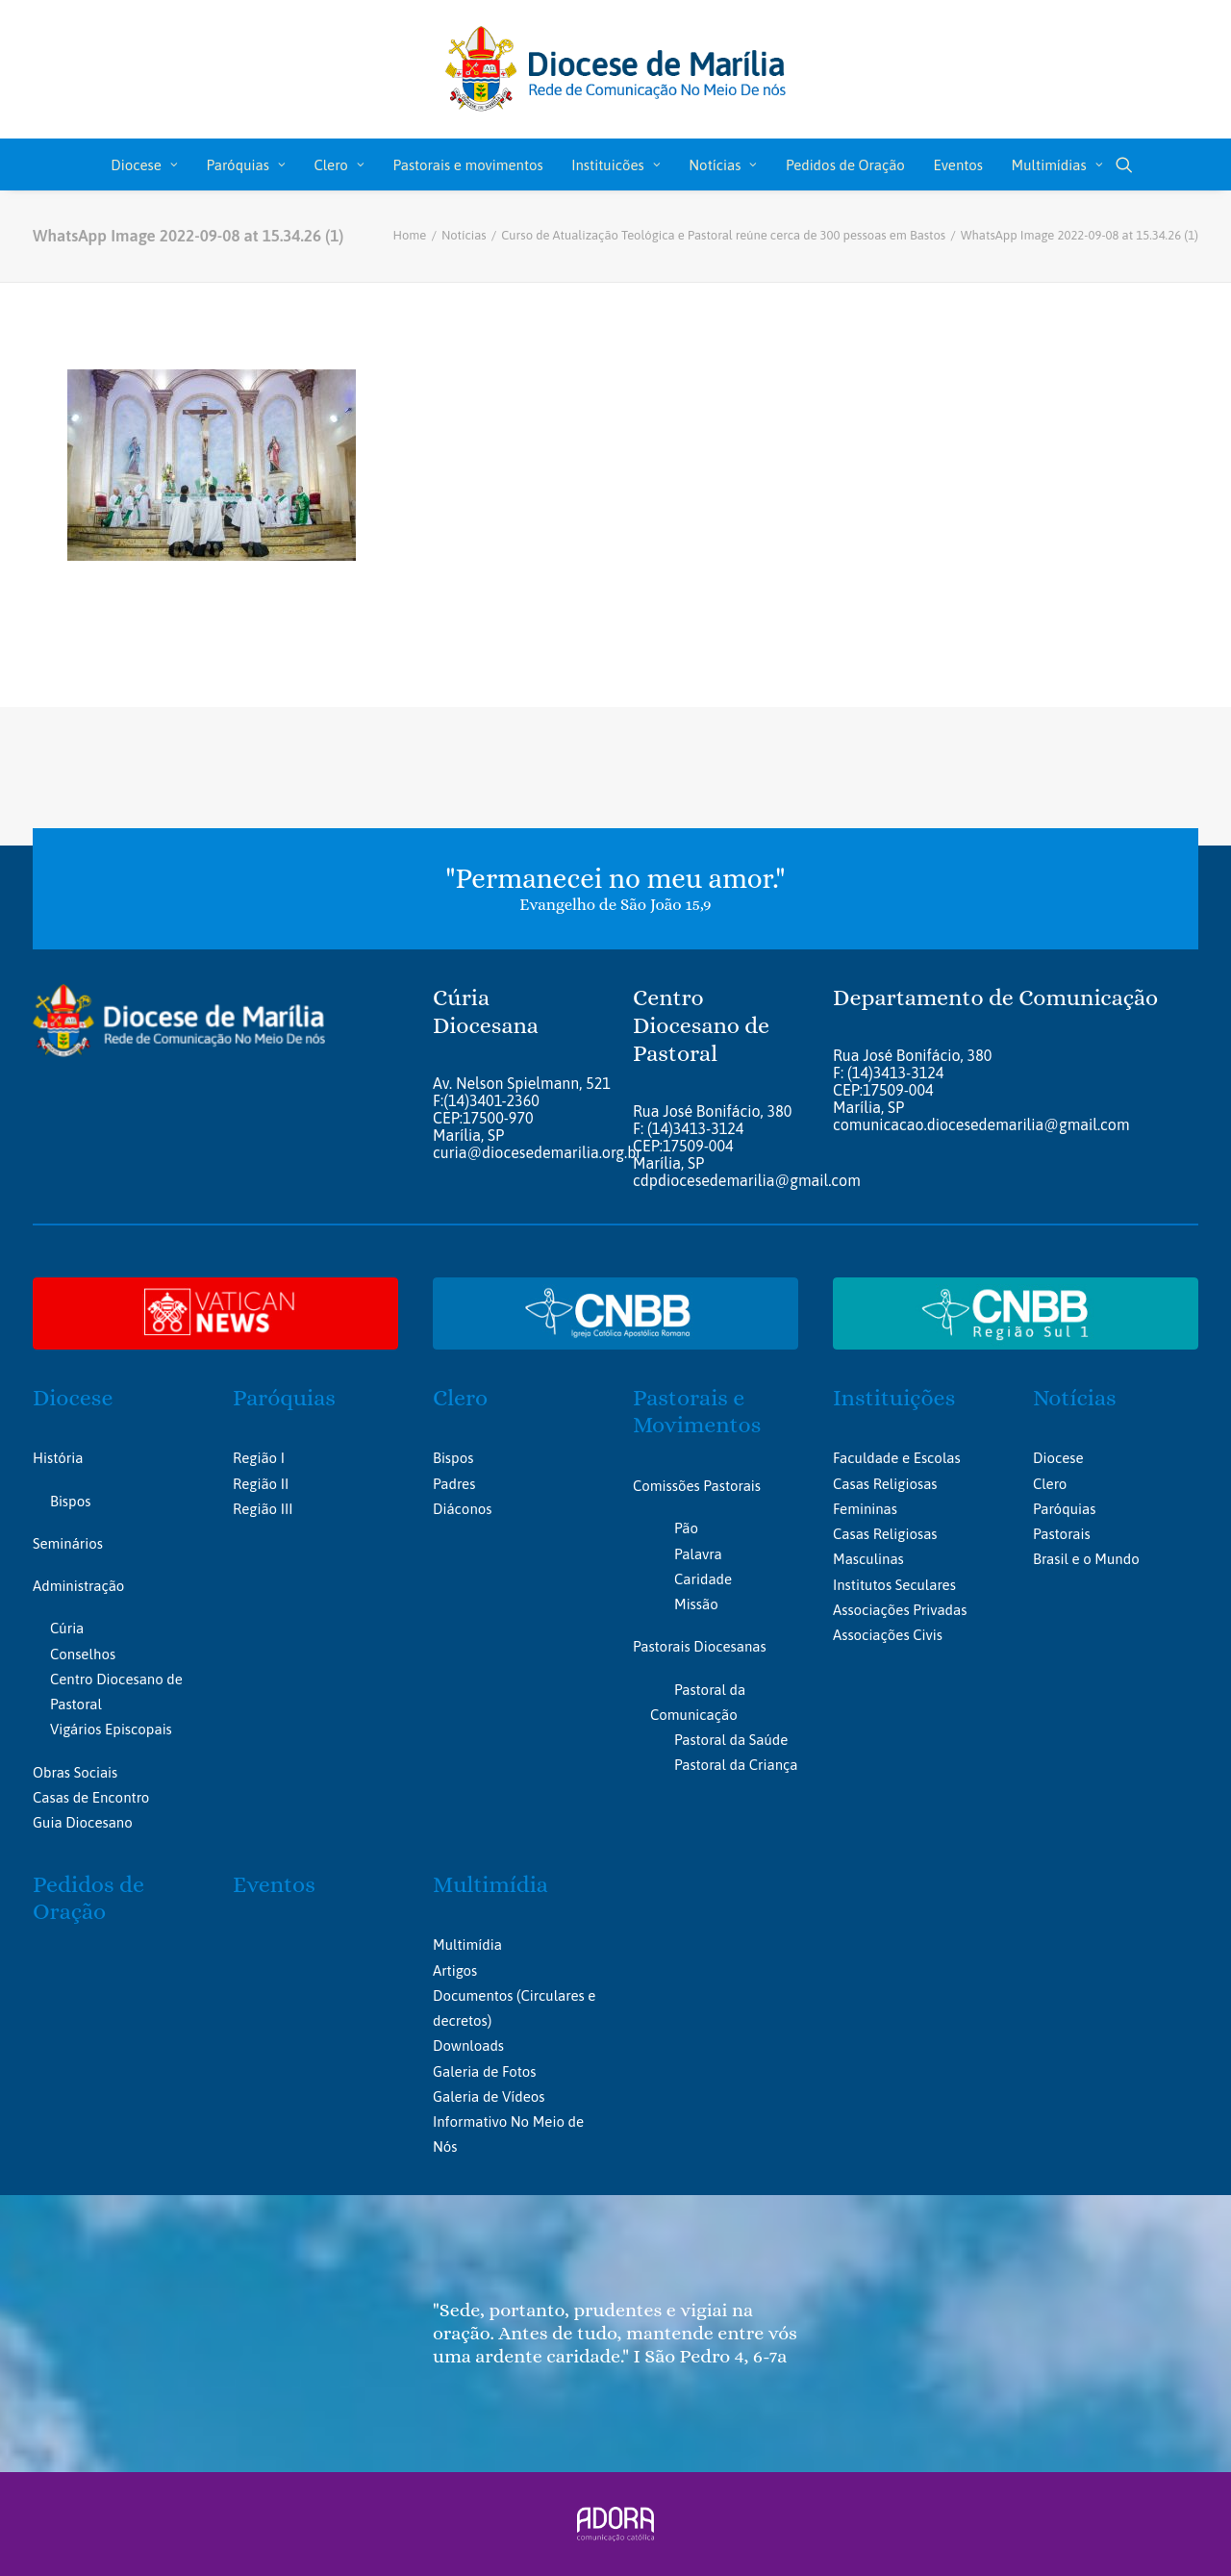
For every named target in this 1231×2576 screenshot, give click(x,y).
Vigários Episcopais (111, 1729)
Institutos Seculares (894, 1585)
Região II (261, 1484)
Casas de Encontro (91, 1797)
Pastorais (1062, 1534)
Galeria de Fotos (484, 2070)
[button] (1124, 164)
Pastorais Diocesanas (699, 1646)
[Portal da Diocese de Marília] (616, 69)
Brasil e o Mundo (1086, 1559)
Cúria (67, 1628)
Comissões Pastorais (697, 1485)
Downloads (468, 2045)
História (58, 1458)
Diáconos (462, 1509)
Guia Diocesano (83, 1822)
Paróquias (246, 165)
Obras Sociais (75, 1772)
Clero (339, 165)
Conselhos (82, 1654)
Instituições (894, 1397)
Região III (262, 1509)
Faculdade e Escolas (897, 1458)
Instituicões (615, 165)
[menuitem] (144, 164)
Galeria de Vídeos (488, 2096)
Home (409, 235)
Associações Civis (887, 1635)
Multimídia (490, 1883)
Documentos (473, 1995)
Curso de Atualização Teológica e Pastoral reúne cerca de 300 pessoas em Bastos (723, 235)
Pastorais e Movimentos (697, 1411)
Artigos (455, 1969)
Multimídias (1057, 165)
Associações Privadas (900, 1610)
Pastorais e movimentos (467, 165)
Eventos (958, 165)
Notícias (723, 165)
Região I (259, 1458)
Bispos (70, 1501)
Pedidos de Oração (845, 165)
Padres (454, 1484)
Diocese (144, 165)
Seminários (68, 1543)
